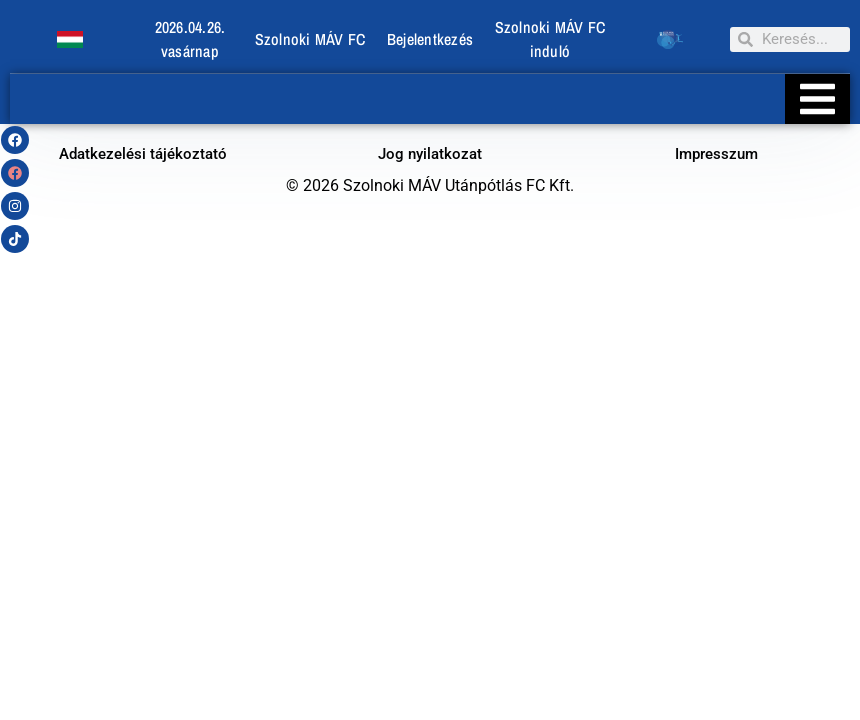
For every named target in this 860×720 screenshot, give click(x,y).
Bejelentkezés (430, 39)
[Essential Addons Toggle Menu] (817, 99)
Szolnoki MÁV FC (310, 39)
